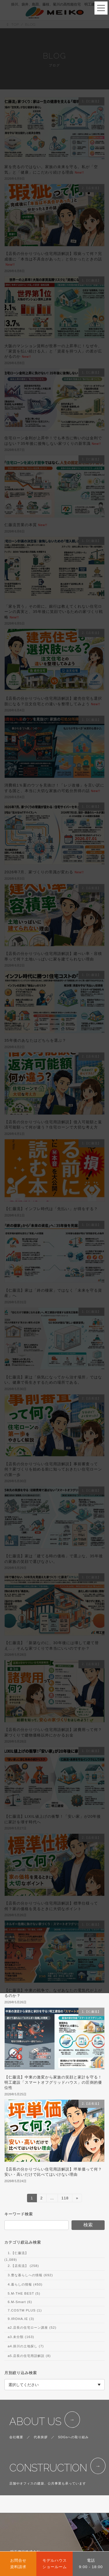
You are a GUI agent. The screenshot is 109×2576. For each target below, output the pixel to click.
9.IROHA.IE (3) (21, 2319)
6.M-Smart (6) (20, 2302)
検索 (88, 2224)
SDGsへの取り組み (73, 2437)
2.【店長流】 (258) (23, 2265)
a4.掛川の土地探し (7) (26, 2346)
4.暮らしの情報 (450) (25, 2284)
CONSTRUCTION (48, 2468)
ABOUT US (35, 2421)
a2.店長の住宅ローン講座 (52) (32, 2327)
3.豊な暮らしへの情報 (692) (30, 2275)
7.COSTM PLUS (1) (25, 2310)
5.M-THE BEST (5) (24, 2293)
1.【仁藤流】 (18, 2252)
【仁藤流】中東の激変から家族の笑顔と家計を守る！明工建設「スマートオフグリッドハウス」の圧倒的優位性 (53, 2082)
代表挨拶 (41, 2437)
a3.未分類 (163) (21, 2337)
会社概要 (16, 2437)
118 (65, 2199)
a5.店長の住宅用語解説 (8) (29, 2355)
